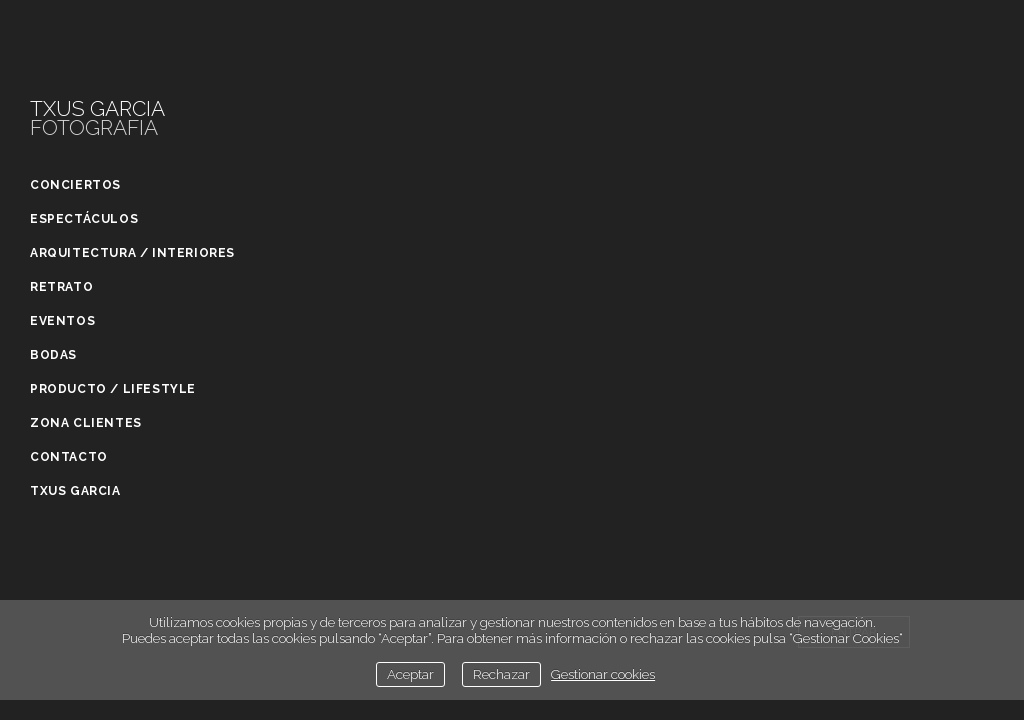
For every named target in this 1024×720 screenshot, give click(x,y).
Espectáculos (84, 219)
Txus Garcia (75, 491)
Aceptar (410, 674)
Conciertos (75, 185)
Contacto (69, 457)
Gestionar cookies (603, 674)
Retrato (61, 287)
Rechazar (501, 674)
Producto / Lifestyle (113, 389)
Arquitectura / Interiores (132, 253)
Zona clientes (86, 423)
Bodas (53, 355)
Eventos (62, 321)
